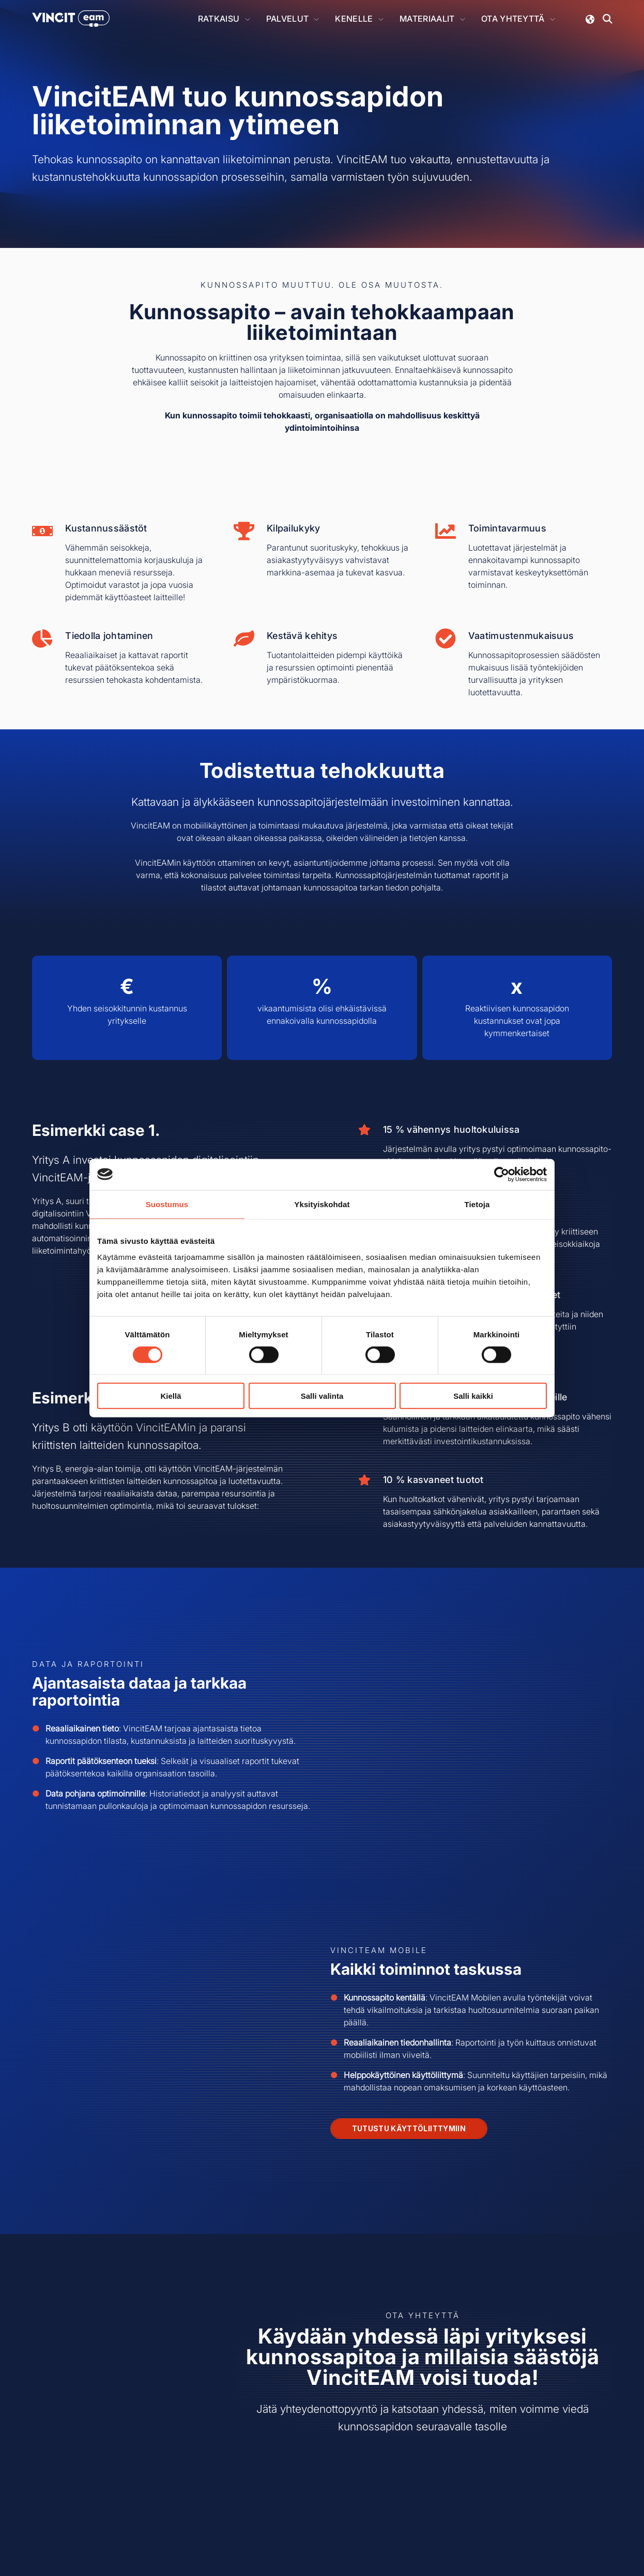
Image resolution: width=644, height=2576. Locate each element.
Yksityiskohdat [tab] (321, 1203)
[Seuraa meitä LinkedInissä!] (538, 2456)
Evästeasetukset (387, 2538)
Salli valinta (322, 1396)
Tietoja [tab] (477, 1203)
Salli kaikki (473, 1396)
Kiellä (170, 1396)
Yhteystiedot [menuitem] (243, 2464)
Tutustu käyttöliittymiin (409, 1965)
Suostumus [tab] (167, 1203)
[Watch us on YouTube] (566, 2456)
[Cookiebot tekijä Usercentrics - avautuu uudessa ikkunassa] (501, 1174)
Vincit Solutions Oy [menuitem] (257, 2448)
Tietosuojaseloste (325, 2538)
